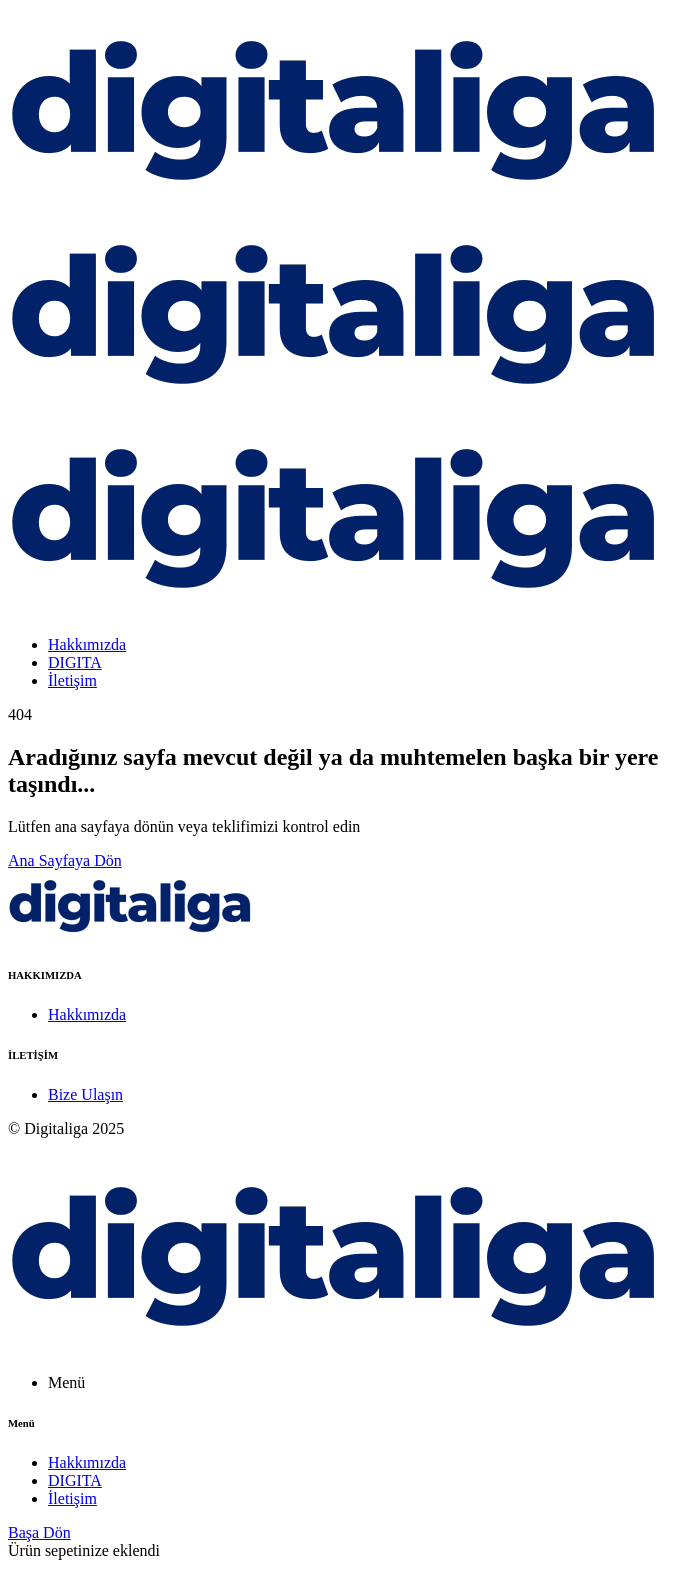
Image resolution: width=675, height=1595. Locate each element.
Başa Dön (39, 1532)
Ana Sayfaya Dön (65, 860)
